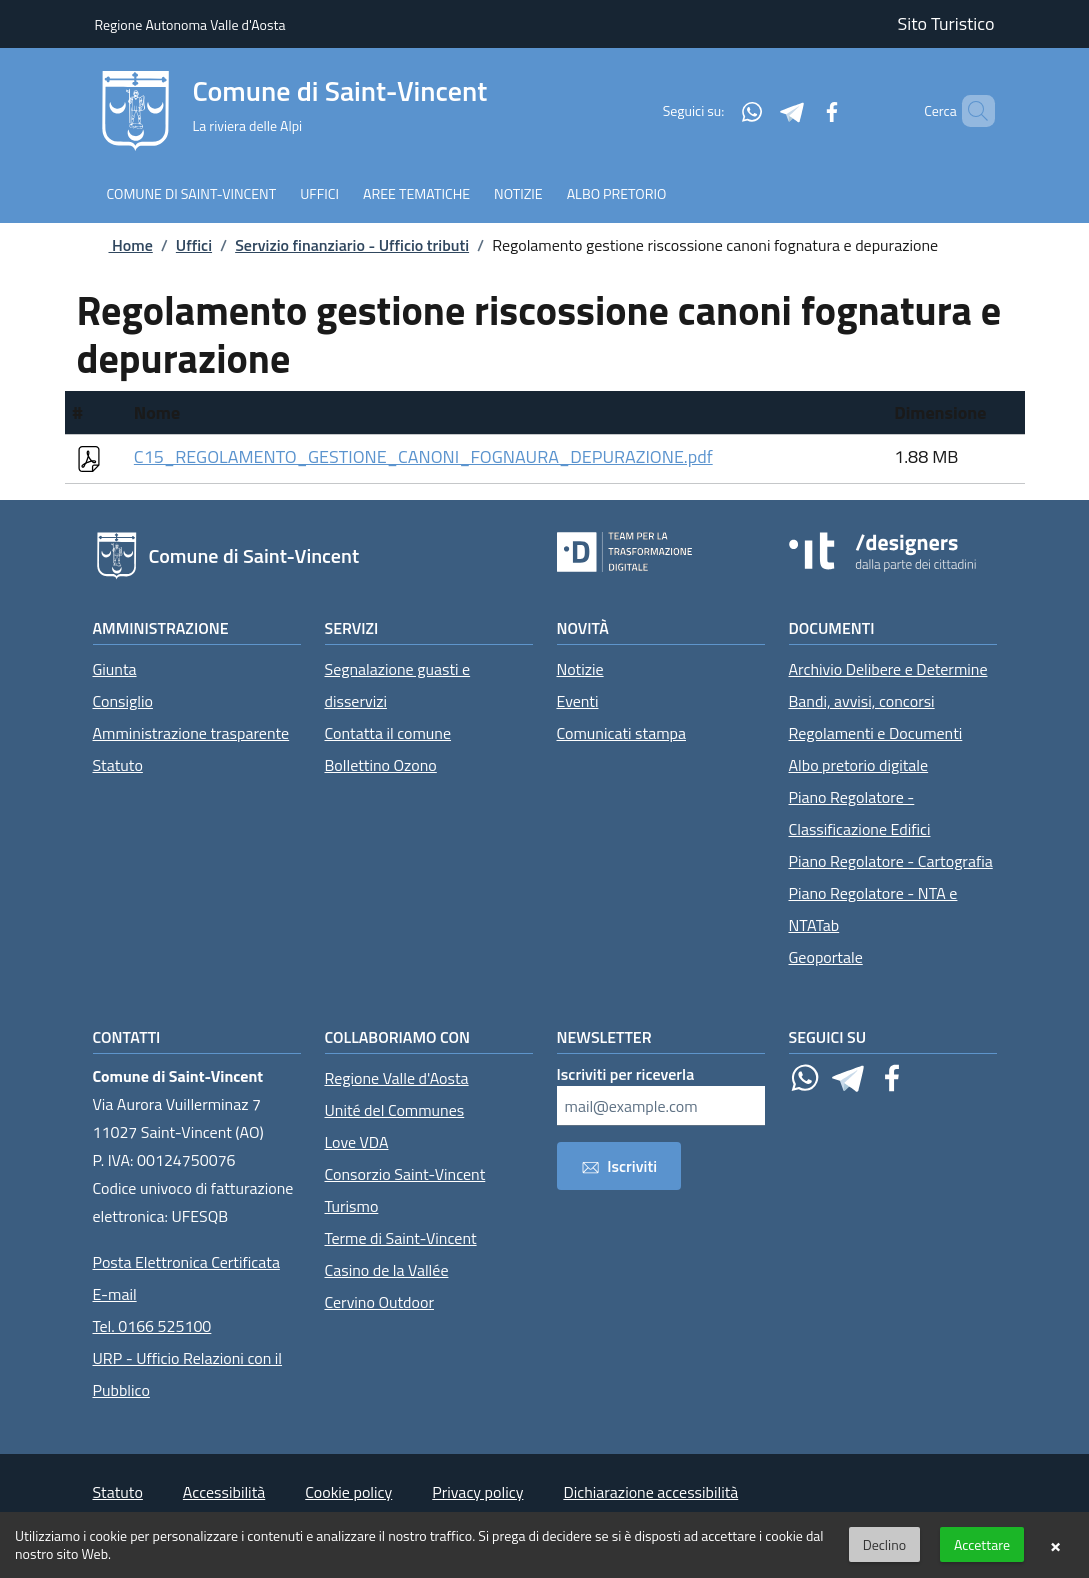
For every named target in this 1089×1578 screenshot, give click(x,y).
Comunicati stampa (622, 733)
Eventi (578, 701)
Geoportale (826, 957)
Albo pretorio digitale (859, 765)
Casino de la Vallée (387, 1270)
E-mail (115, 1294)
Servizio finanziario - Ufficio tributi (352, 245)
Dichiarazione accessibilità (650, 1492)
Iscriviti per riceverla (626, 1074)
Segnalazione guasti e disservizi (398, 685)
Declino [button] (884, 1544)
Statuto (118, 765)
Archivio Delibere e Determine (888, 669)
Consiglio (123, 701)
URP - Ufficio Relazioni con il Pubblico (188, 1374)
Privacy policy (477, 1492)
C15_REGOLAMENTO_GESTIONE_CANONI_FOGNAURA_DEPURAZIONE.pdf (423, 456)
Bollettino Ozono (381, 765)
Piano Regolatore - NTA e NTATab (873, 909)
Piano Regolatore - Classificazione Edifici (860, 813)
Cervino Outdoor (380, 1302)
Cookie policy (348, 1492)
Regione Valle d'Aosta (397, 1078)
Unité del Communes (395, 1110)
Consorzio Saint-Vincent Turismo (405, 1190)
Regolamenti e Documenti (876, 733)
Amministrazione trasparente (191, 733)
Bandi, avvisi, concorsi (862, 701)
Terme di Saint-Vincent (401, 1238)
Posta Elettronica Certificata (186, 1262)
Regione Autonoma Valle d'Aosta (190, 24)
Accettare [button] (982, 1544)
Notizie (580, 669)
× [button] (1055, 1545)
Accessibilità (224, 1492)
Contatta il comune (388, 733)
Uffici (194, 245)
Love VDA (357, 1142)
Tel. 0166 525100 (152, 1326)
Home (115, 245)
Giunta (115, 669)
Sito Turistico (946, 23)
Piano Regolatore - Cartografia (891, 861)
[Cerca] (971, 111)
